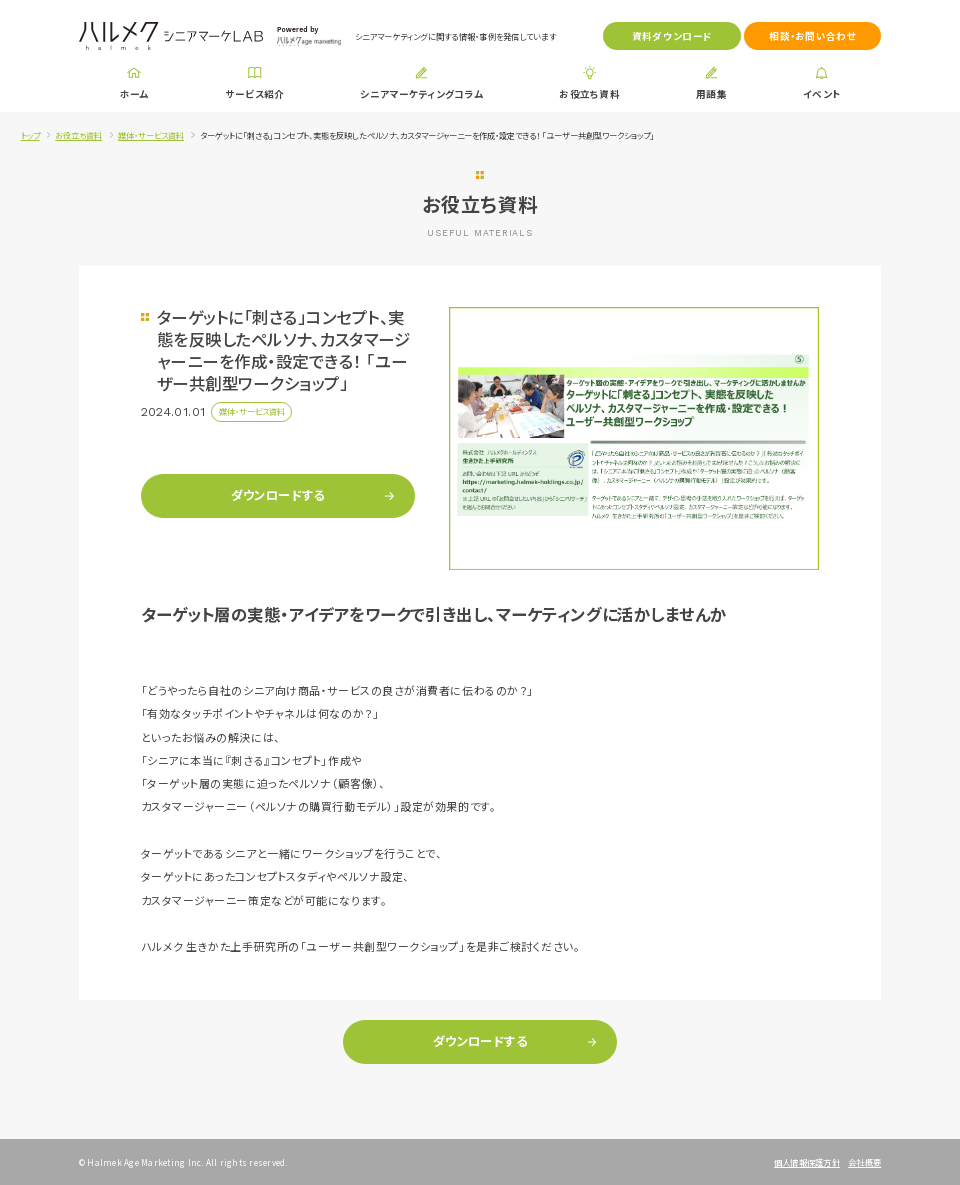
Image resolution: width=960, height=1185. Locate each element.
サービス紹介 (255, 94)
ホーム (134, 94)
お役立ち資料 (589, 94)
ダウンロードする (278, 495)
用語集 (711, 94)
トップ (30, 135)
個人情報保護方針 (807, 1162)
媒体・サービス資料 (151, 135)
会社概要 (864, 1162)
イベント (821, 94)
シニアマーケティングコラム (421, 94)
